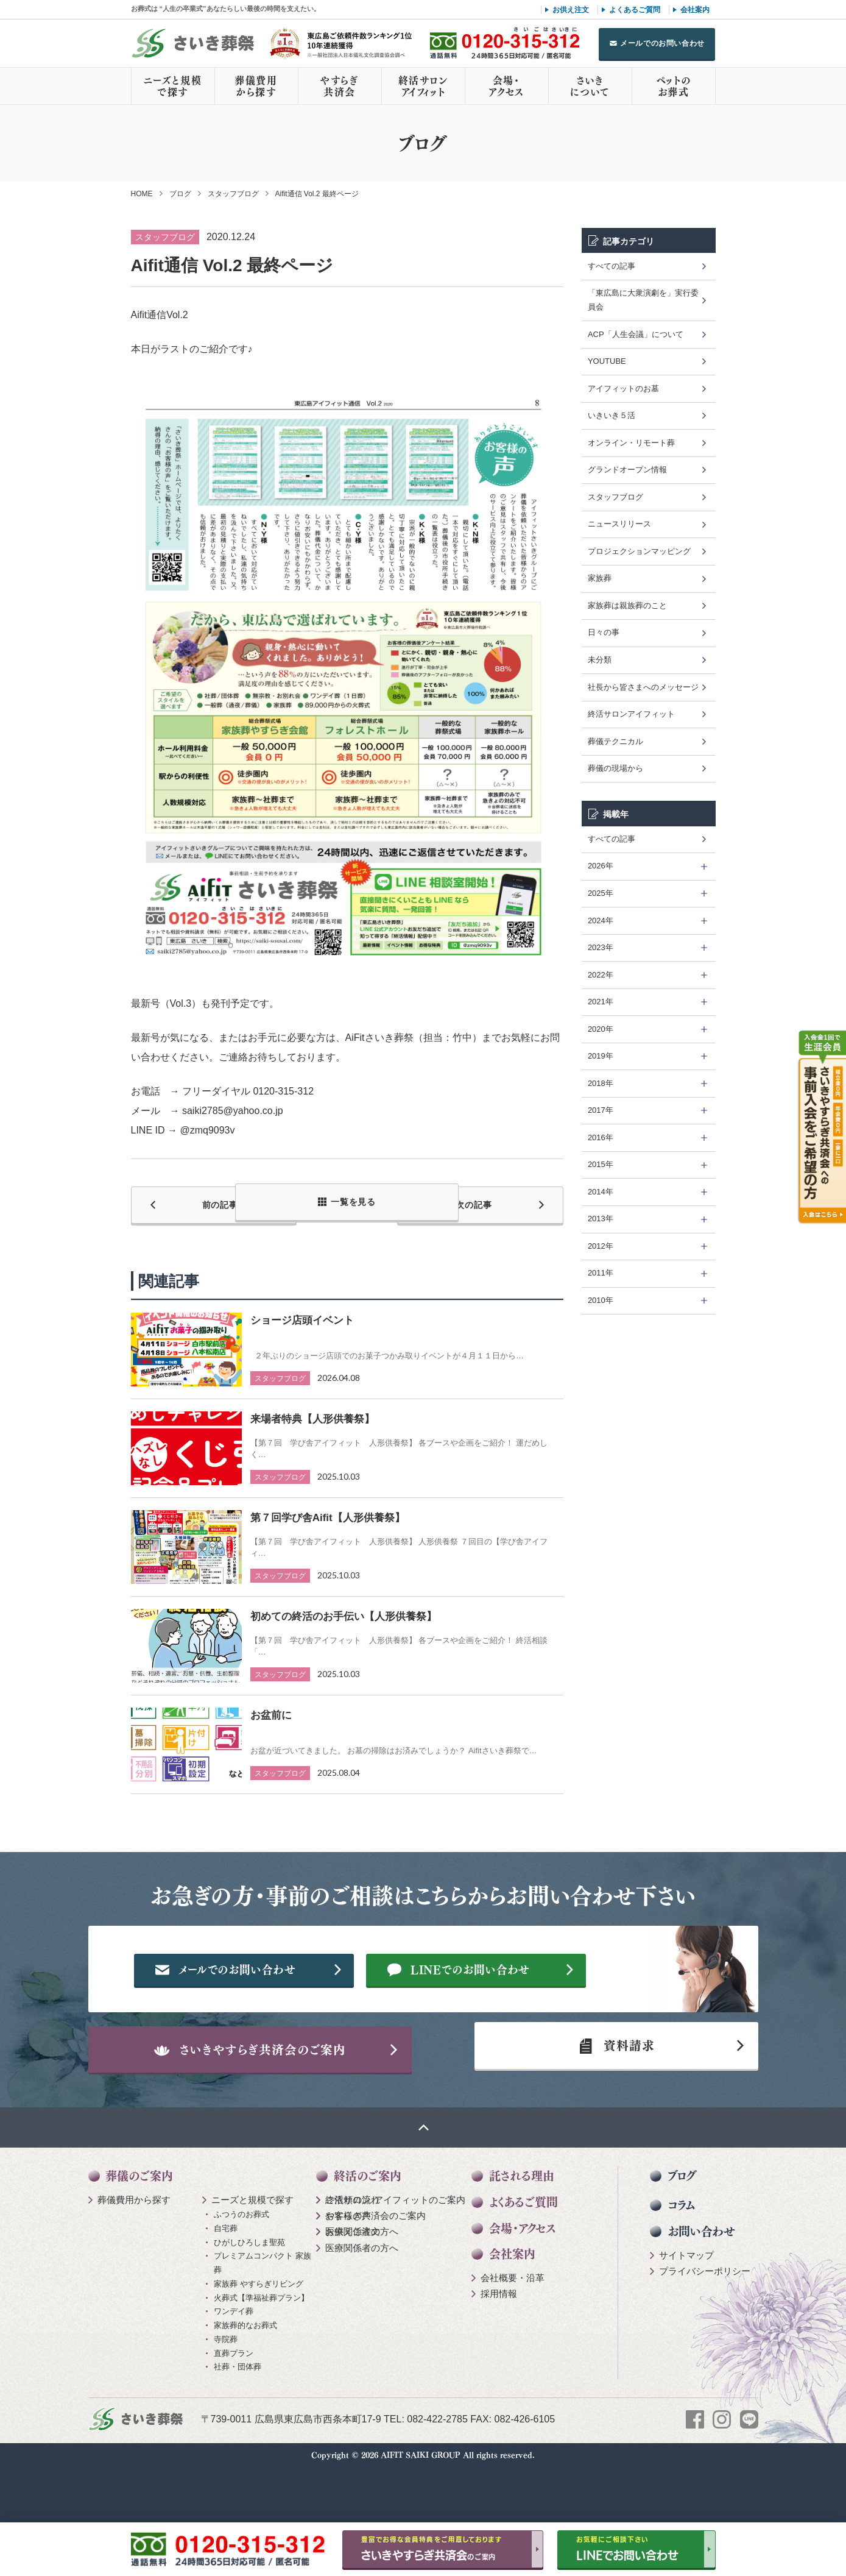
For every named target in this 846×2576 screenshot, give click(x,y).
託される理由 (521, 2229)
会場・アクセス (506, 86)
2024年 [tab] (600, 920)
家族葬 (600, 578)
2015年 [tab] (600, 1164)
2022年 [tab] (600, 974)
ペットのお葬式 (673, 86)
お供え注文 (570, 9)
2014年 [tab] (600, 1191)
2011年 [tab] (600, 1272)
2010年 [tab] (600, 1300)
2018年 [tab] (600, 1083)
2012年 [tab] (600, 1246)
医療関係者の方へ (361, 2285)
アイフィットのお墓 (623, 388)
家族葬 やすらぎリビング (258, 2337)
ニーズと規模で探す (173, 86)
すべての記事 (611, 266)
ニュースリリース (619, 523)
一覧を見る (353, 1202)
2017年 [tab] (600, 1110)
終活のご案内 (367, 2229)
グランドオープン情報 (627, 469)
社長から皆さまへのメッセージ (643, 687)
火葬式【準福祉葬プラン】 (261, 2350)
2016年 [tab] (600, 1137)
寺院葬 (226, 2392)
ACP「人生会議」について (635, 334)
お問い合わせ (701, 2285)
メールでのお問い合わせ (662, 43)
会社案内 (695, 9)
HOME (142, 194)
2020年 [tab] (600, 1029)
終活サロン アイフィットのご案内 (395, 2253)
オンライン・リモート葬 (631, 442)
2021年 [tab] (600, 1001)
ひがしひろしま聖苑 (249, 2295)
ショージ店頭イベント (302, 1314)
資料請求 (611, 2092)
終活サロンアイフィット (423, 86)
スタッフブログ (233, 194)
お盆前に (271, 1709)
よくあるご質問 (634, 9)
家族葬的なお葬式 (245, 2378)
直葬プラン (233, 2406)
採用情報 (499, 2347)
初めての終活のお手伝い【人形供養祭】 (343, 1610)
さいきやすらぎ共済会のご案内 (273, 2092)
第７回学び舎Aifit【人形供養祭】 (327, 1511)
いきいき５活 (611, 415)
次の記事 (497, 1202)
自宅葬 (226, 2282)
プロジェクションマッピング (639, 551)
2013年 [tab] (600, 1218)
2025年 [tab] (600, 893)
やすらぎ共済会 (339, 86)
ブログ (180, 194)
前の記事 (198, 1202)
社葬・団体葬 (237, 2420)
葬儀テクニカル (615, 741)
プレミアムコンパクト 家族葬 (262, 2316)
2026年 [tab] (600, 865)
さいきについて (589, 86)
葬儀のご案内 (139, 2229)
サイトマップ (686, 2308)
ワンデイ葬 (233, 2364)
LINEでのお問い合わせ (499, 2003)
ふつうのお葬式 (241, 2268)
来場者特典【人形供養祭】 (312, 1413)
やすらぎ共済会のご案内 (375, 2269)
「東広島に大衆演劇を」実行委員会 (643, 299)
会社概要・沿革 (513, 2331)
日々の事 (603, 632)
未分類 (600, 659)
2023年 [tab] (600, 947)
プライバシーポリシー (704, 2324)
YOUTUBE (607, 361)
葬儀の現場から (615, 768)
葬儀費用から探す (255, 86)
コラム (681, 2259)
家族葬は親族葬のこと (627, 605)
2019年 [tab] (600, 1055)
